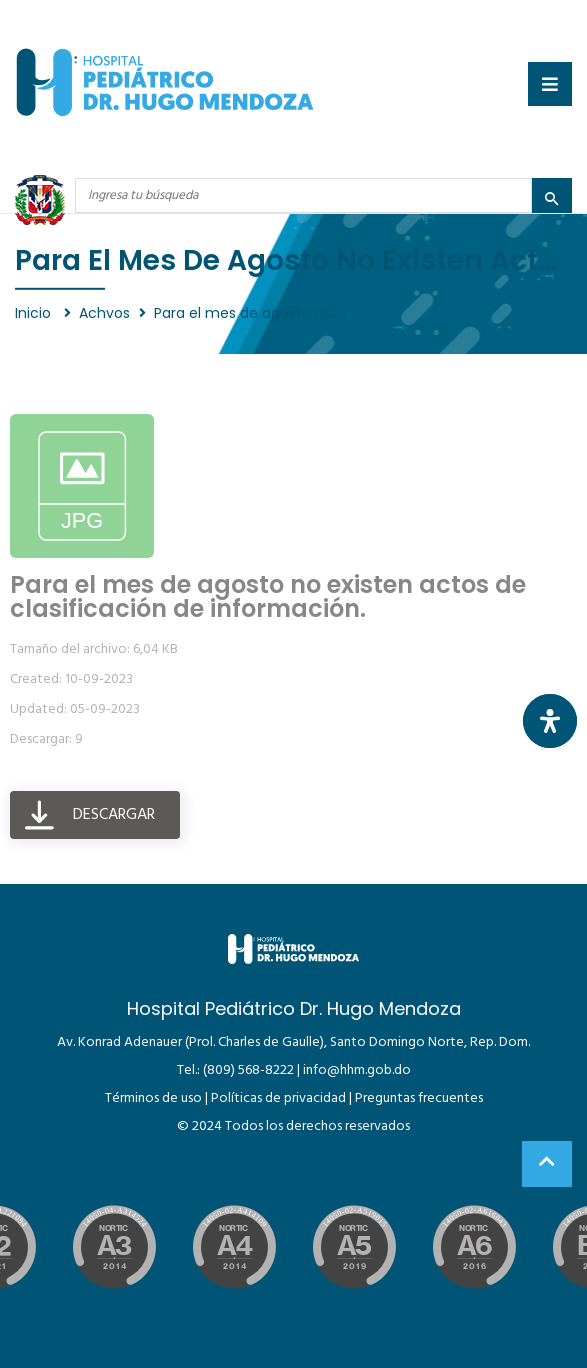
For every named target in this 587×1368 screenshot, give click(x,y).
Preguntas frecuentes (419, 1098)
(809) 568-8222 (248, 1070)
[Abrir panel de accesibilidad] (550, 721)
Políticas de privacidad (278, 1098)
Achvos (104, 313)
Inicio (35, 313)
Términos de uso (153, 1098)
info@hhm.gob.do (357, 1070)
